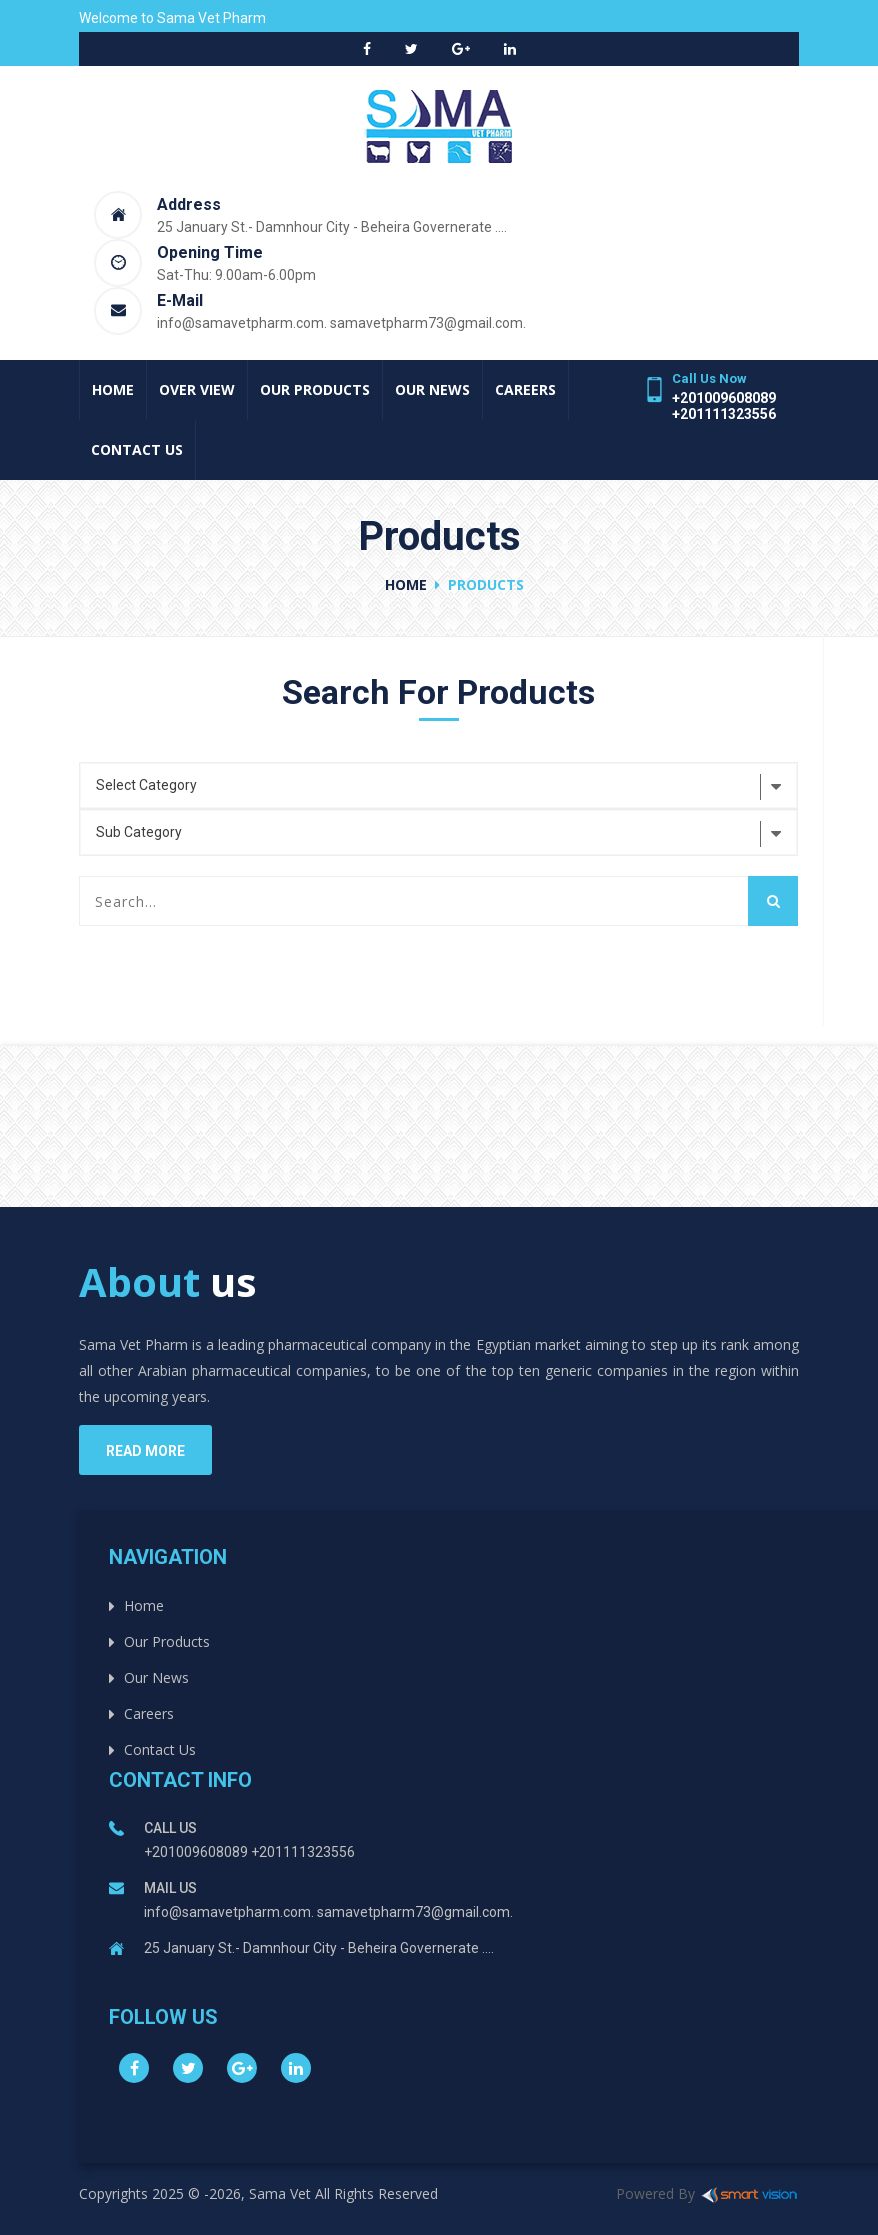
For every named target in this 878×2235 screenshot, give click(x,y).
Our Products (315, 389)
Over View (197, 389)
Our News (432, 389)
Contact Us (137, 449)
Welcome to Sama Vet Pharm (172, 18)
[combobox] (438, 785)
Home (113, 389)
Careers (525, 389)
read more (145, 1451)
